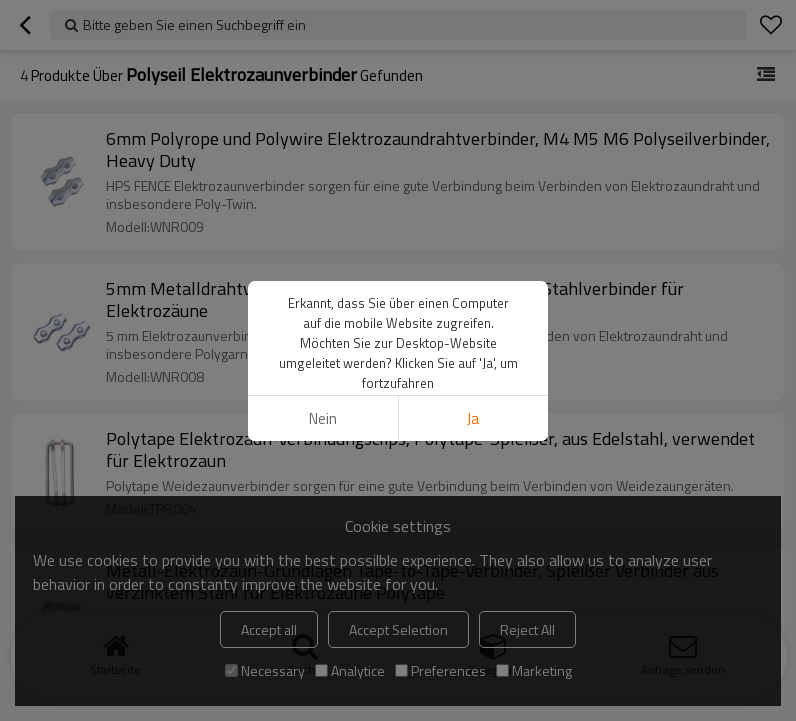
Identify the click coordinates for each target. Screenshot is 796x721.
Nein (323, 418)
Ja (473, 418)
